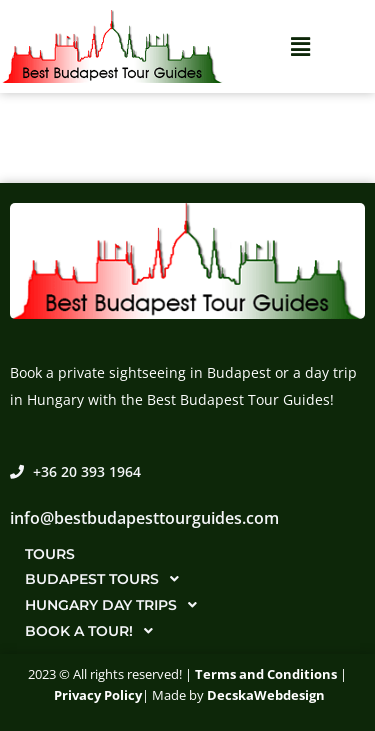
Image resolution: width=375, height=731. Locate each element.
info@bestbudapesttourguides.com (144, 518)
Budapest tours (107, 579)
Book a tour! (94, 631)
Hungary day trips (116, 605)
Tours (50, 554)
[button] (300, 47)
